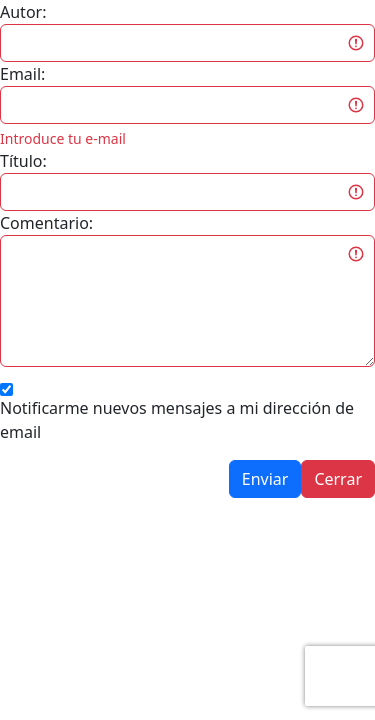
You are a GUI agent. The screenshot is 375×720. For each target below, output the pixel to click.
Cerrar (338, 479)
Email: (22, 74)
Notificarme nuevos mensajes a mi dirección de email (177, 420)
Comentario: (46, 223)
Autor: (23, 12)
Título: (23, 161)
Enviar (265, 479)
